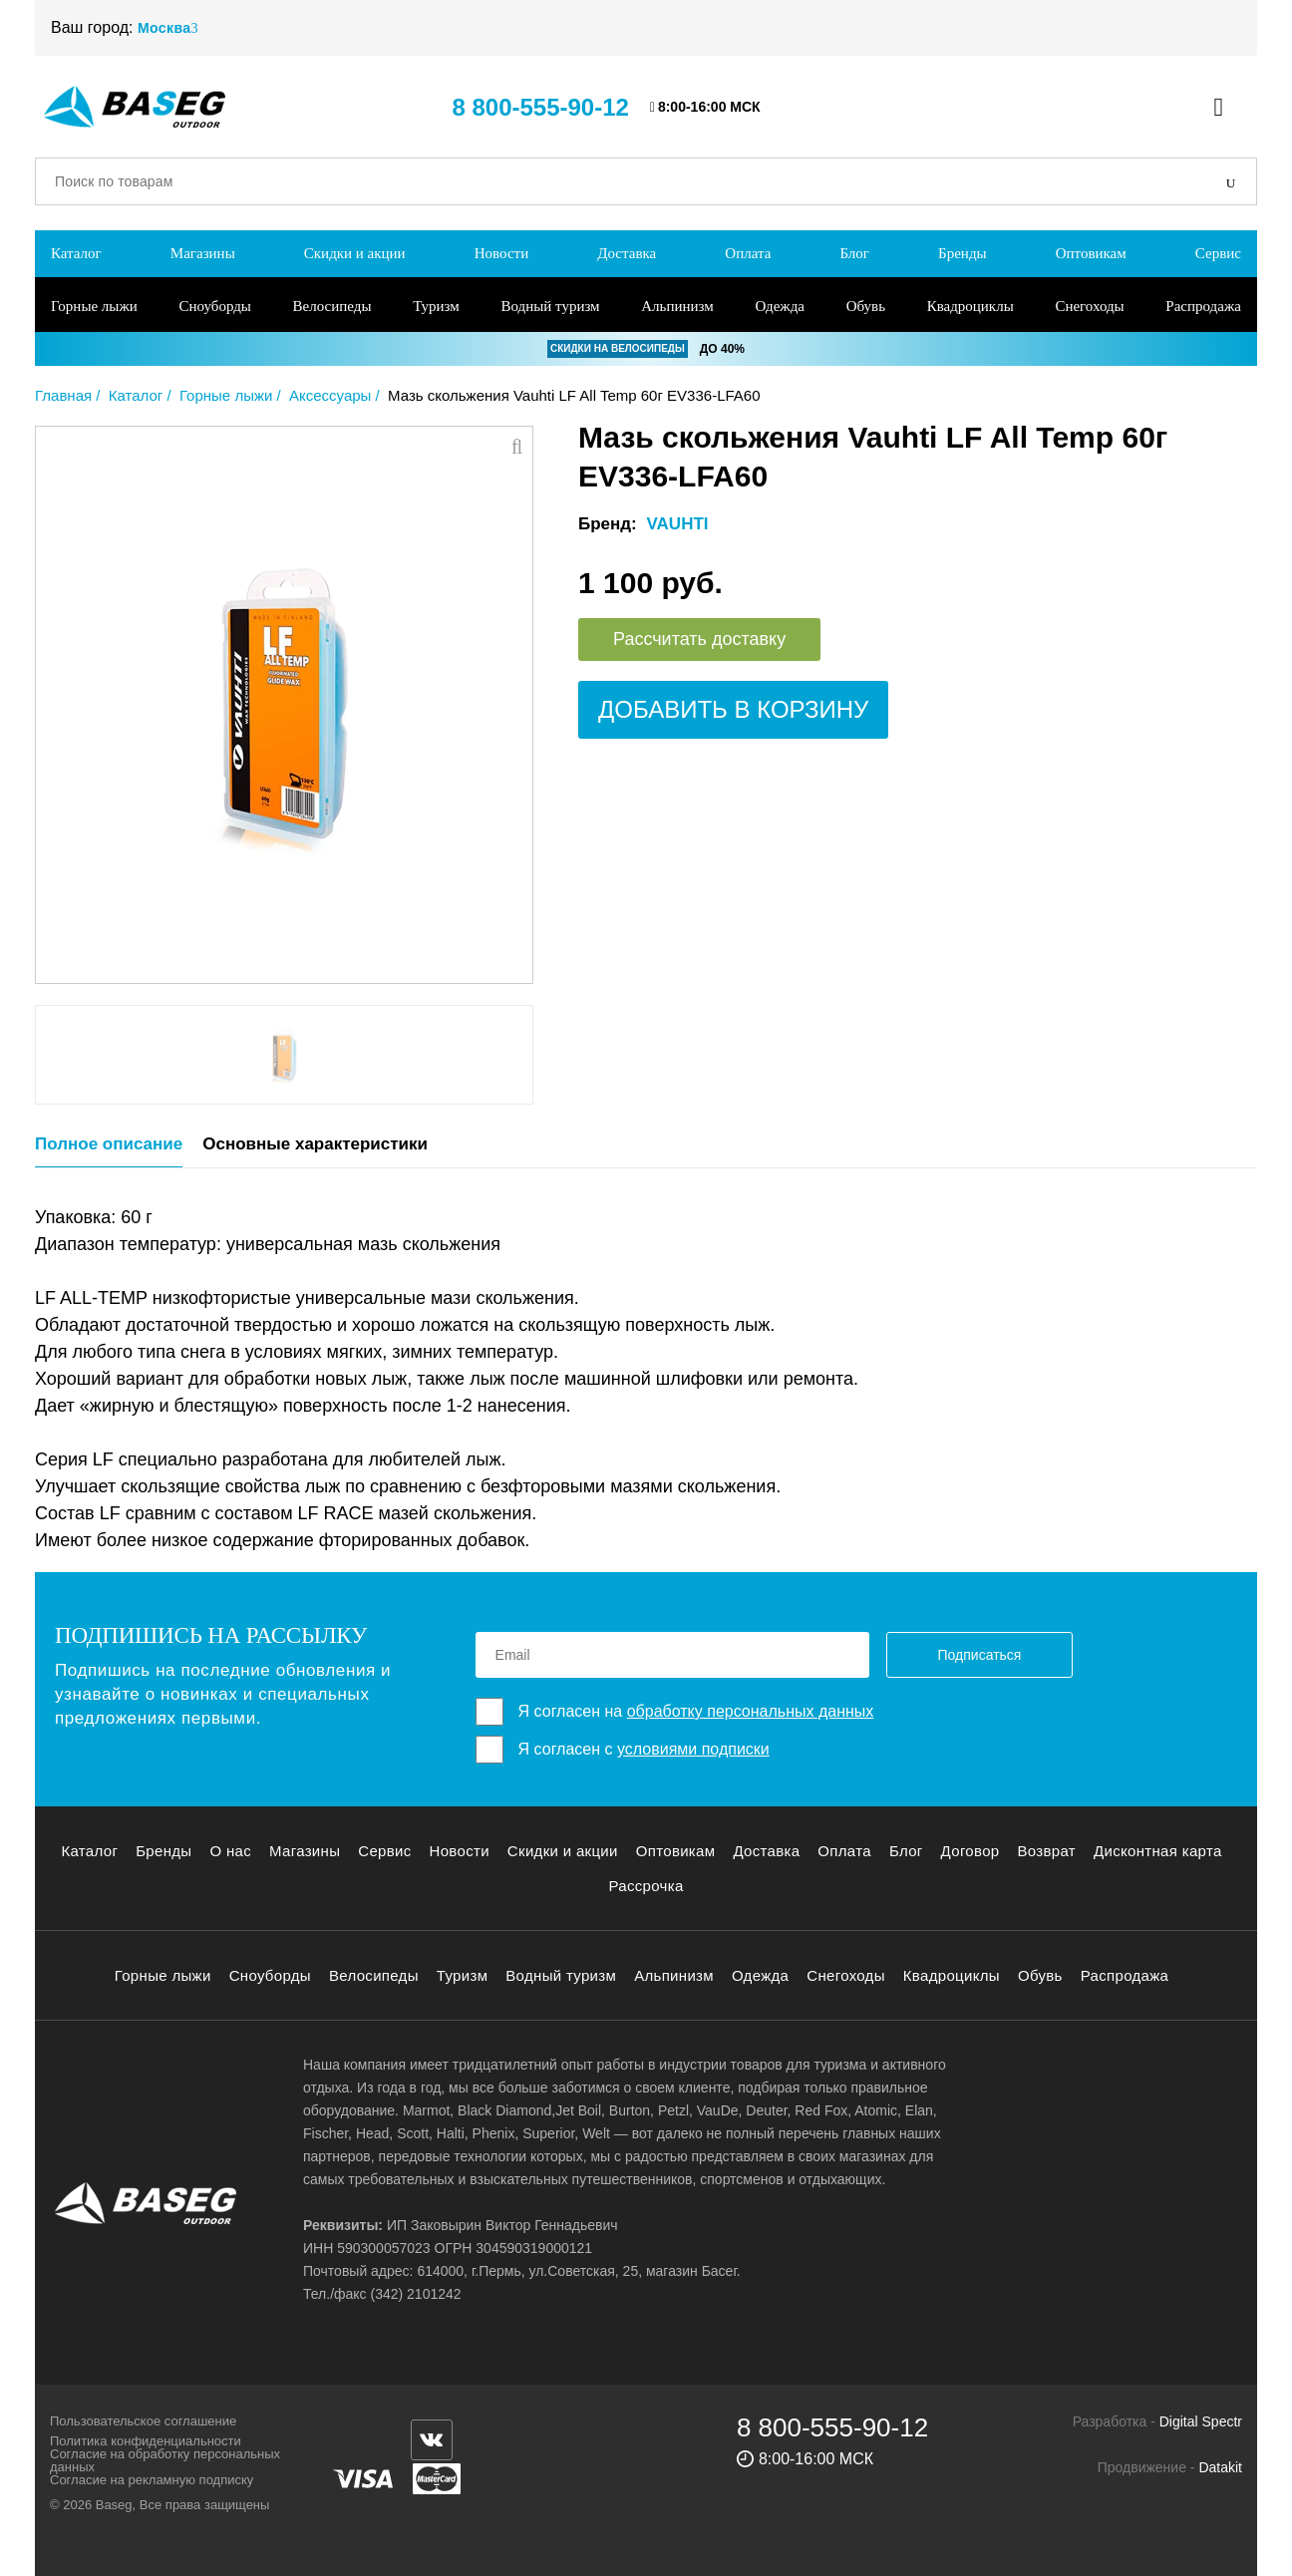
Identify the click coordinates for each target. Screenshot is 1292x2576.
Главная (63, 395)
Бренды (962, 253)
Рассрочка (645, 1885)
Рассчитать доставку (699, 639)
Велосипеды (332, 306)
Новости (501, 253)
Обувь (865, 306)
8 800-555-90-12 (540, 107)
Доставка (626, 253)
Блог (854, 253)
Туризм (436, 306)
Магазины (202, 253)
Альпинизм (677, 306)
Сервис (1218, 253)
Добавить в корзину (733, 709)
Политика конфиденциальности (145, 2440)
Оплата (748, 253)
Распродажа (1203, 306)
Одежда (780, 306)
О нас (230, 1850)
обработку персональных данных (750, 1711)
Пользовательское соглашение (143, 2421)
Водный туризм (549, 306)
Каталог (76, 253)
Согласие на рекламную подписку (151, 2479)
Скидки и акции (355, 253)
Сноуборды (214, 306)
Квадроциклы (970, 306)
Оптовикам (1091, 253)
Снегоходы (1089, 306)
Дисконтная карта (1158, 1850)
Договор (970, 1850)
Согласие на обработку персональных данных (165, 2460)
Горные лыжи (94, 306)
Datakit (1220, 2467)
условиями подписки (693, 1749)
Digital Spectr (1200, 2421)
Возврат (1046, 1850)
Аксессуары (330, 395)
